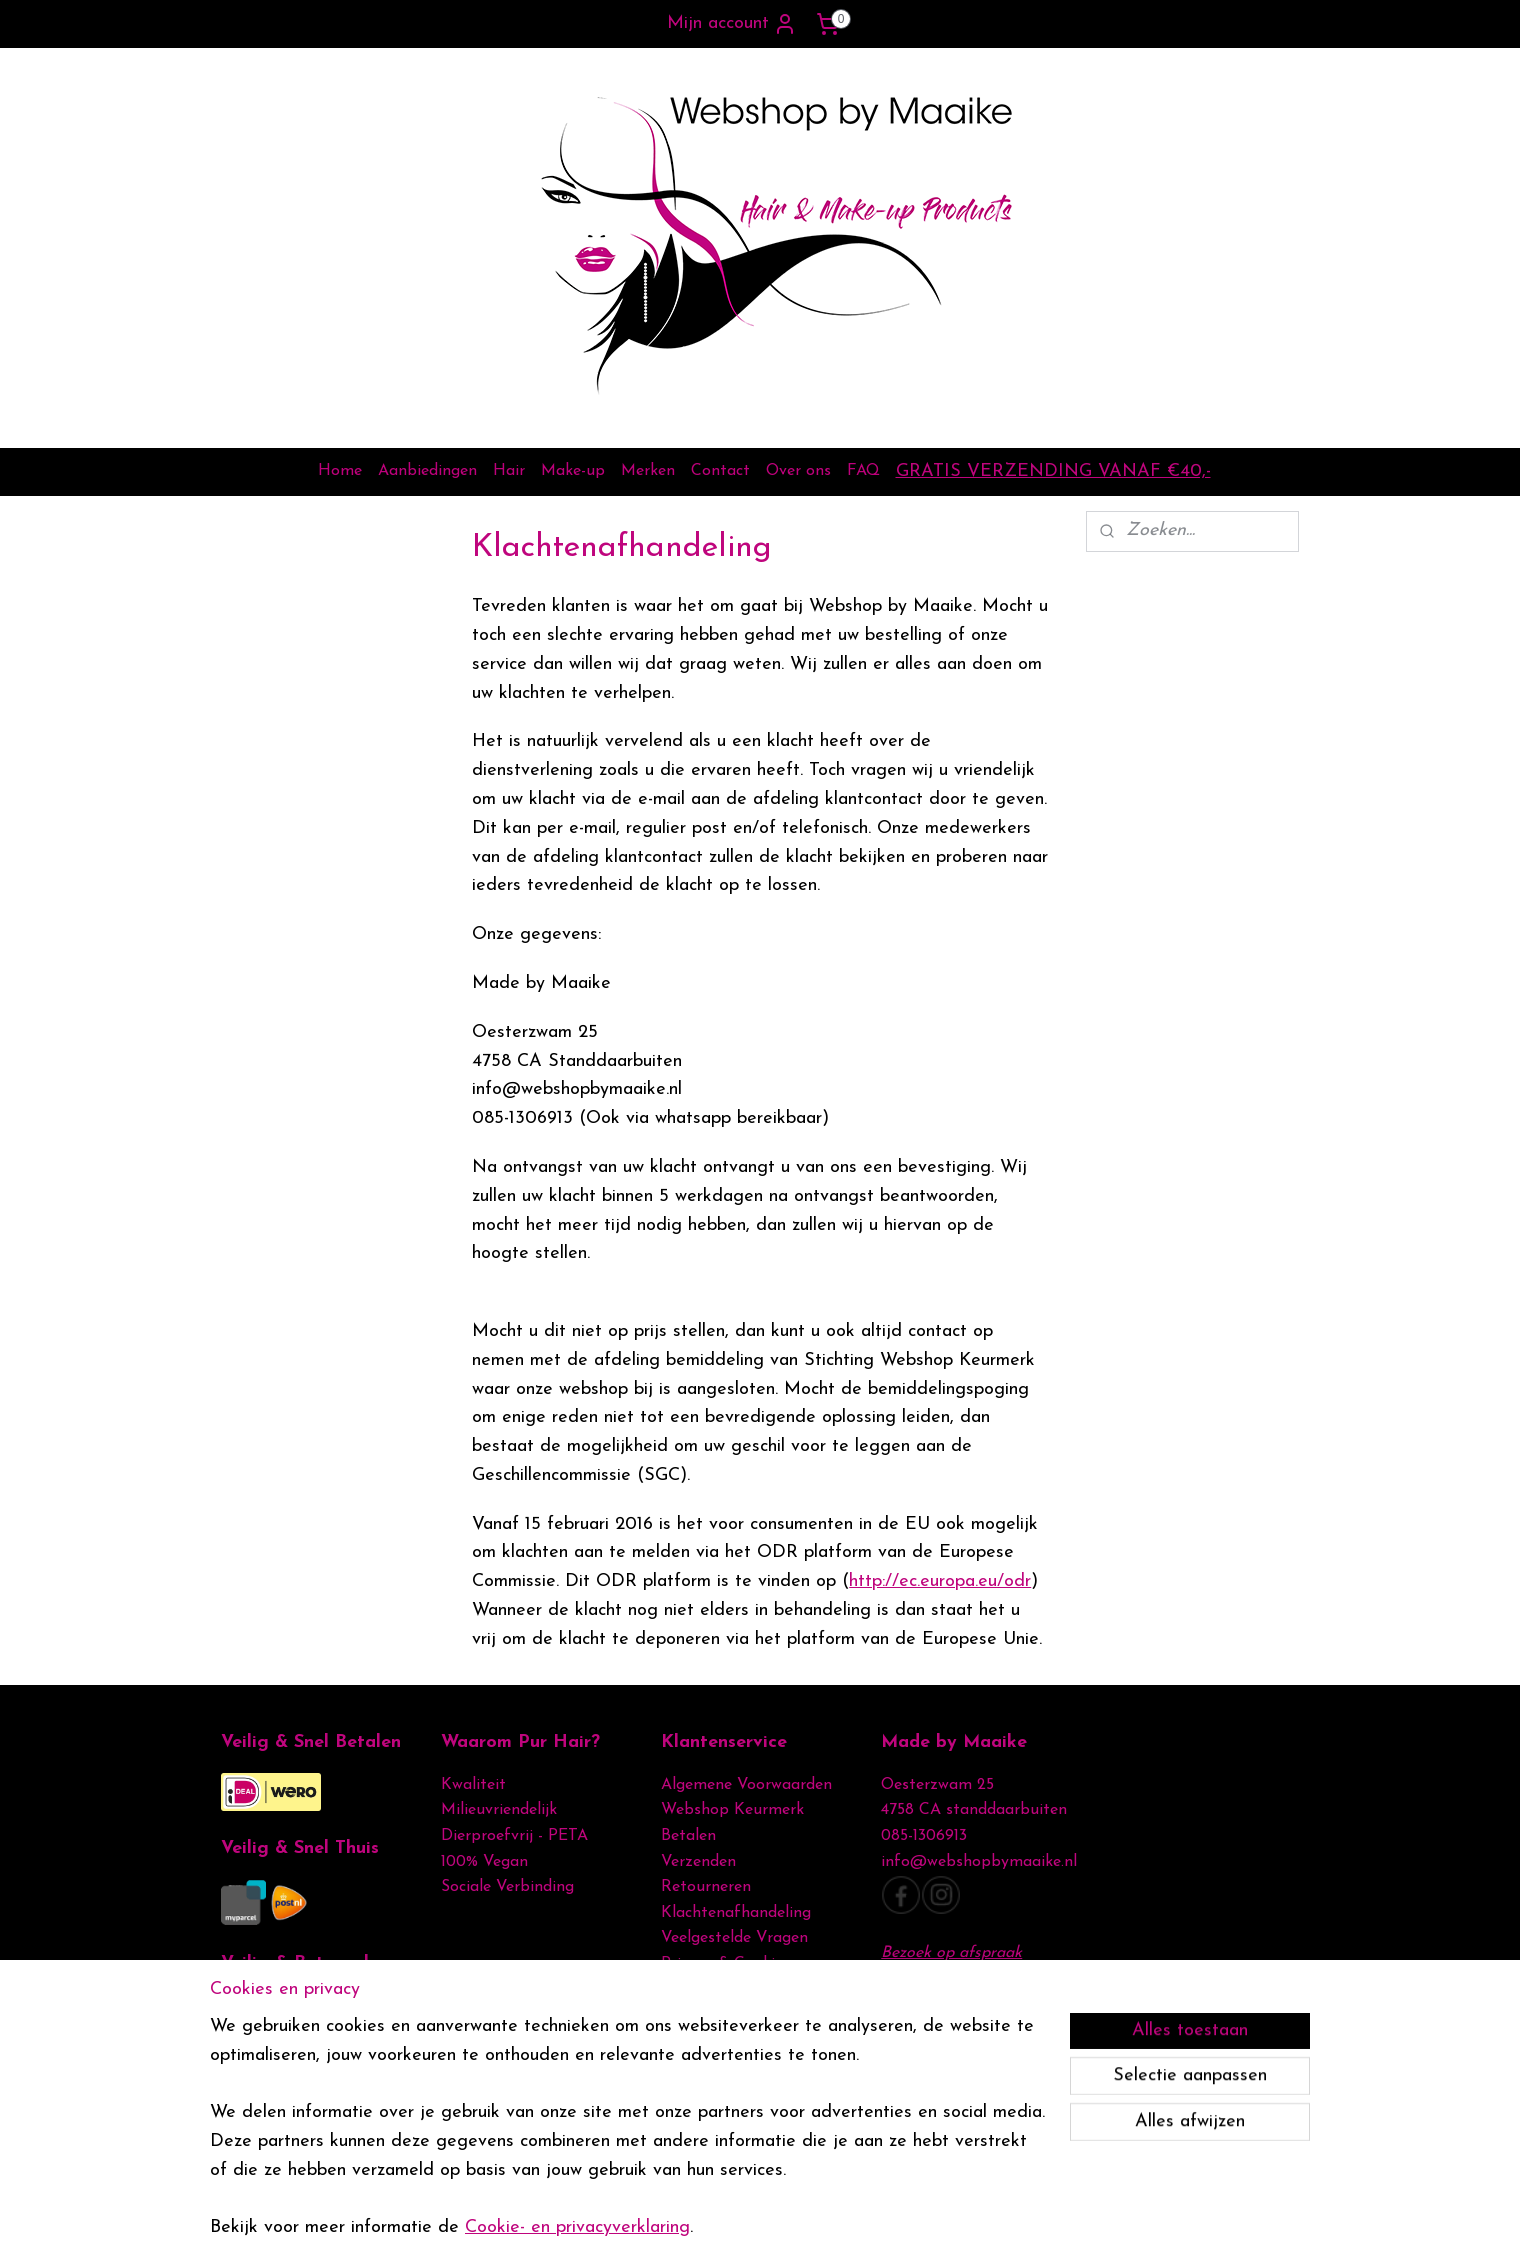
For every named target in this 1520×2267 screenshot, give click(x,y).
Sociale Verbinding (507, 1887)
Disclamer (696, 1990)
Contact (720, 471)
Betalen (688, 1836)
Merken (648, 471)
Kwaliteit (473, 1785)
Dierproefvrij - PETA (514, 1836)
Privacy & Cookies (728, 1964)
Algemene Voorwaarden (746, 1785)
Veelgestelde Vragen (734, 1938)
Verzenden (698, 1862)
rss (752, 2230)
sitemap (716, 2230)
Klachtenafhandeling (736, 1913)
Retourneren (706, 1887)
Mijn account (732, 24)
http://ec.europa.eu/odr (940, 1581)
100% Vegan (484, 1862)
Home (340, 471)
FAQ (863, 471)
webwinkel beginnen (817, 2230)
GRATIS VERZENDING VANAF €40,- (1053, 471)
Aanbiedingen (427, 471)
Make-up (573, 471)
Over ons (798, 471)
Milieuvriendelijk (499, 1810)
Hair (509, 471)
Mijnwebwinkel (971, 2230)
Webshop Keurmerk (732, 1810)
